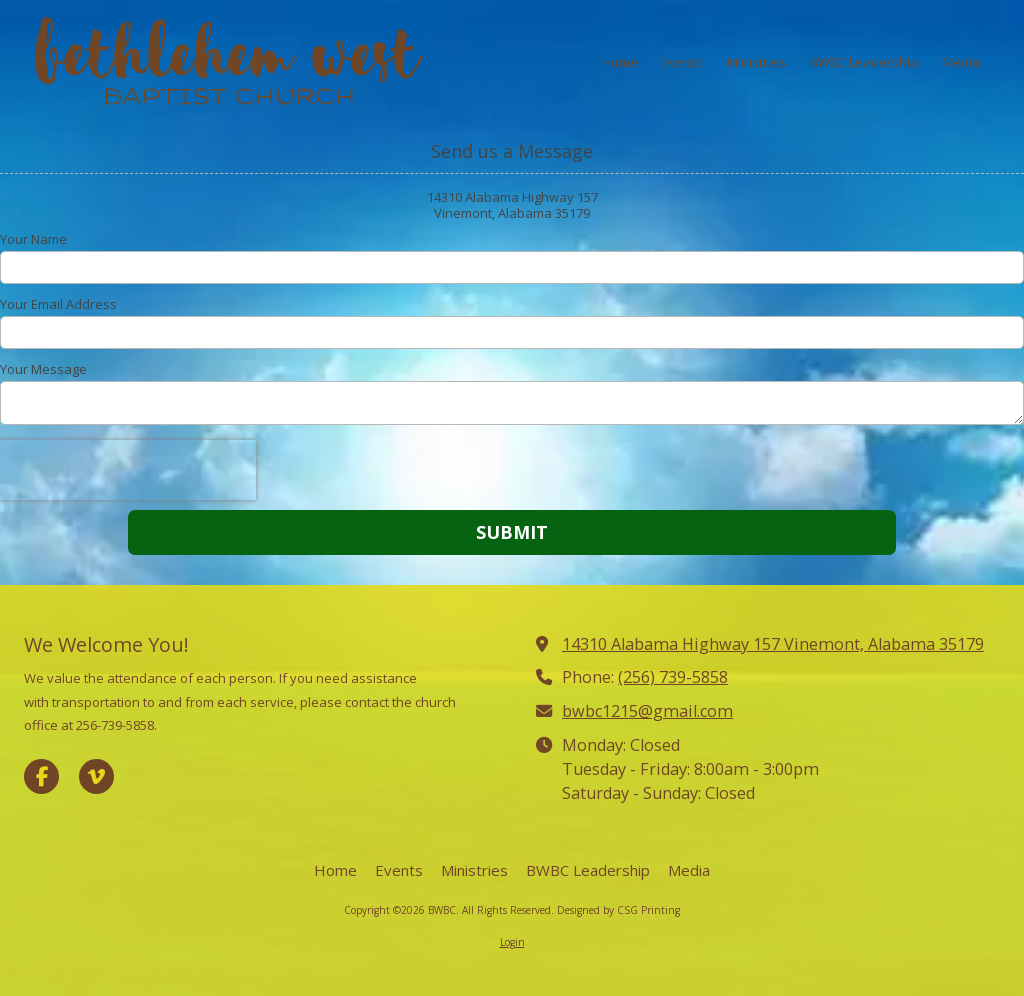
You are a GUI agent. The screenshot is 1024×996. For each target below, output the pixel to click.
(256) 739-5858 (673, 677)
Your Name (33, 239)
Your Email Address (58, 304)
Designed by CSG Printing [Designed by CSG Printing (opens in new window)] (618, 910)
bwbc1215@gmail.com (647, 711)
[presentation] (128, 470)
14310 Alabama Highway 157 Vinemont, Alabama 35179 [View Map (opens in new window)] (773, 644)
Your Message (43, 369)
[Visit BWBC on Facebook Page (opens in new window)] (41, 776)
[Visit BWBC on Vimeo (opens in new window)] (96, 776)
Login (512, 942)
